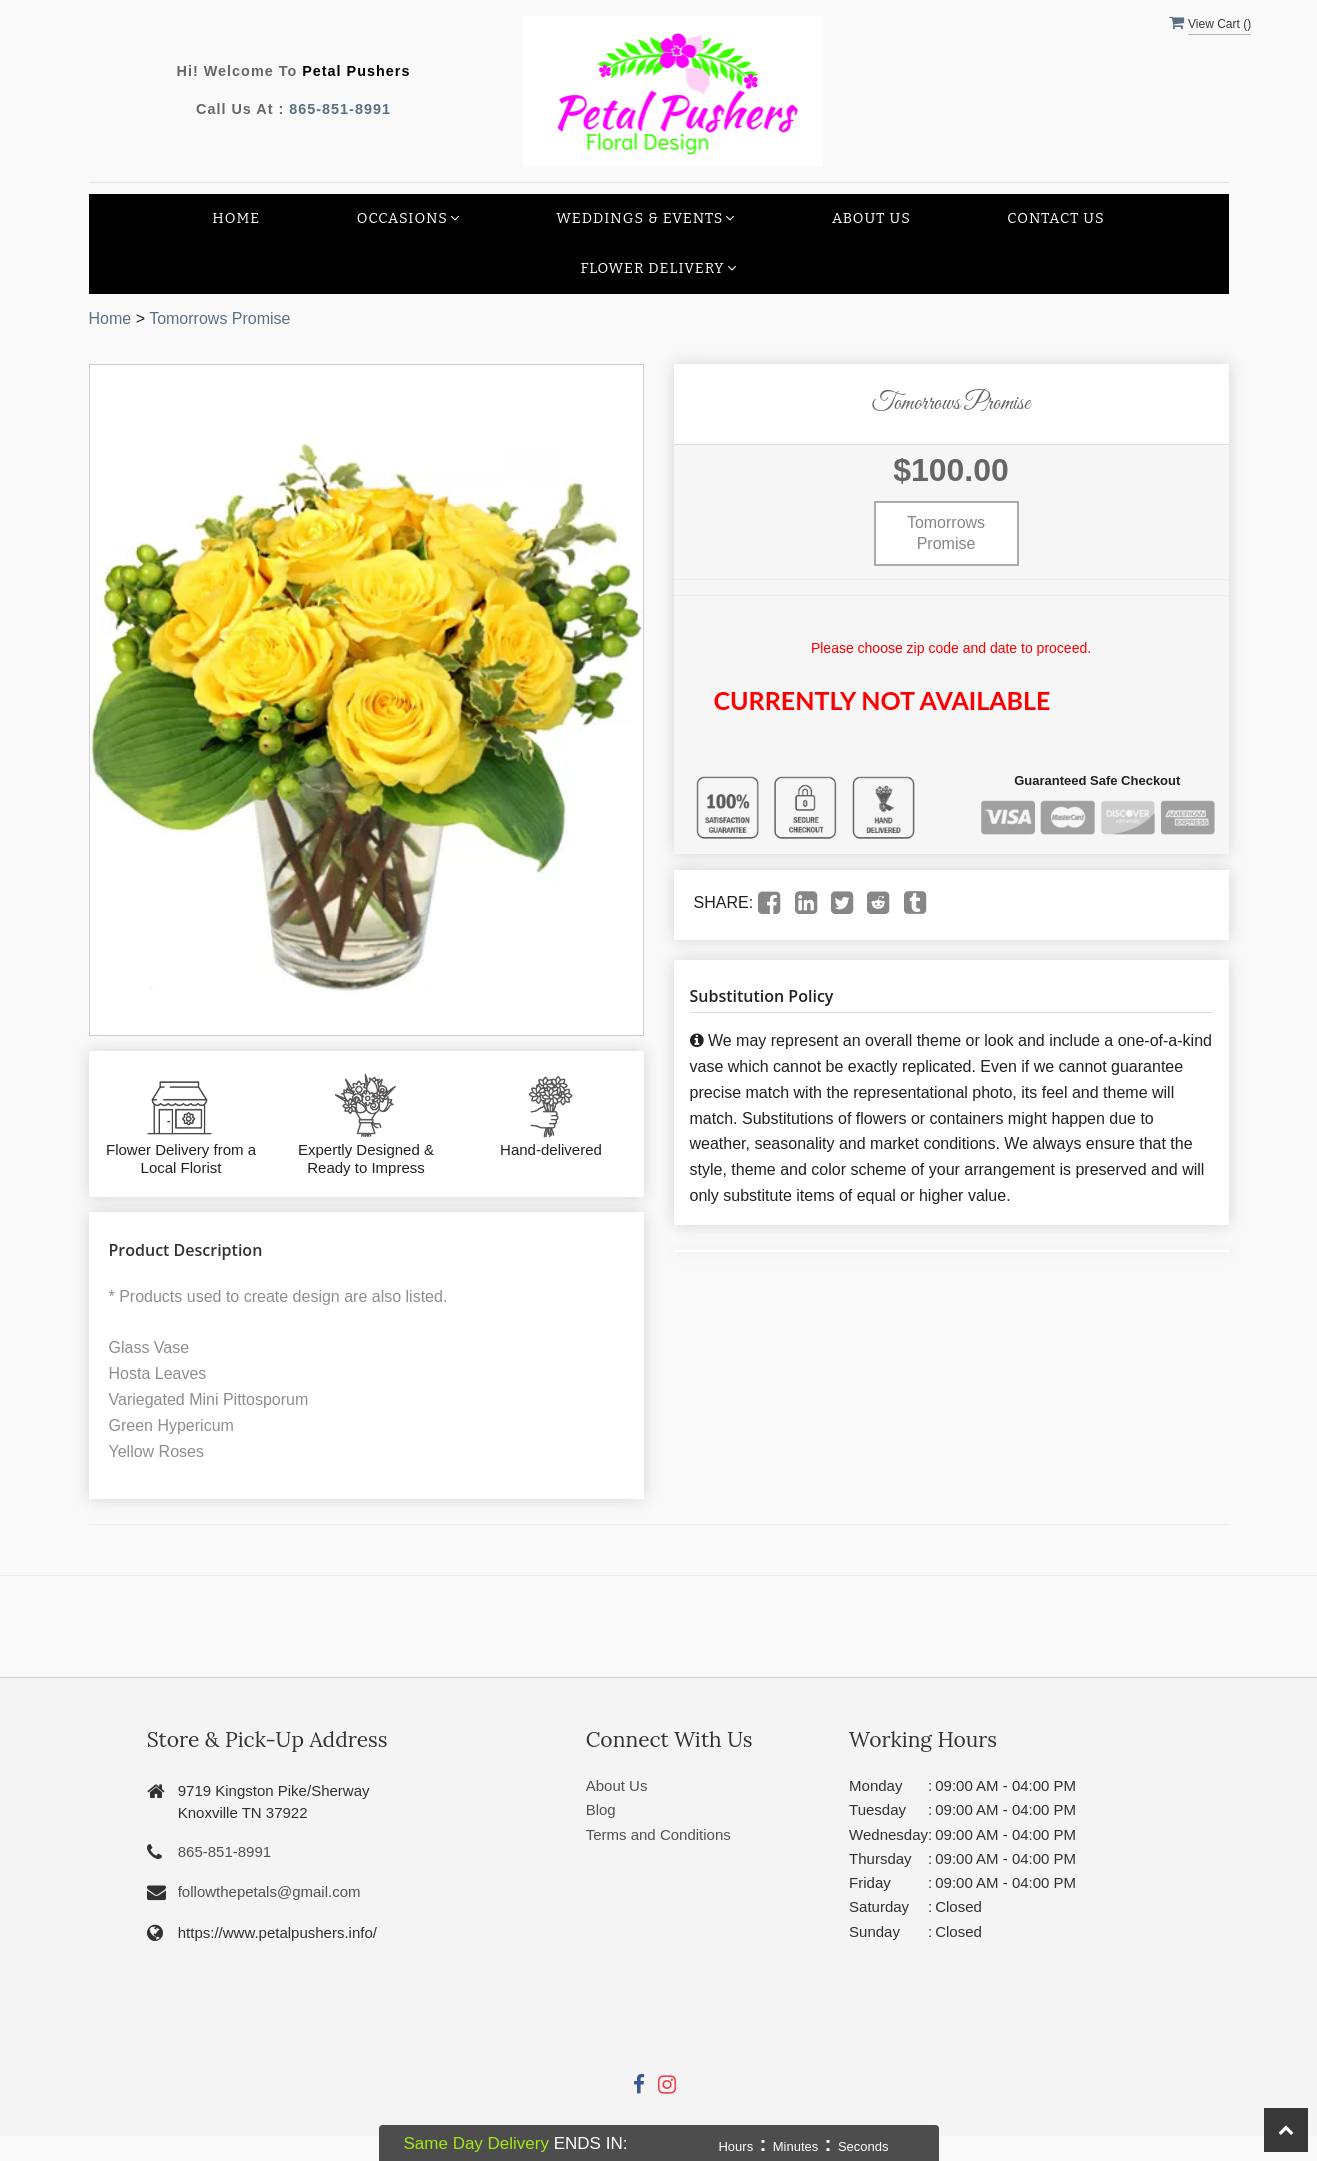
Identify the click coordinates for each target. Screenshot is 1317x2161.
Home (236, 218)
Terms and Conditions (658, 1834)
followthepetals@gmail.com (269, 1891)
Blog (601, 1809)
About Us (871, 218)
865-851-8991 (340, 109)
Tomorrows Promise (219, 318)
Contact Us (1055, 218)
